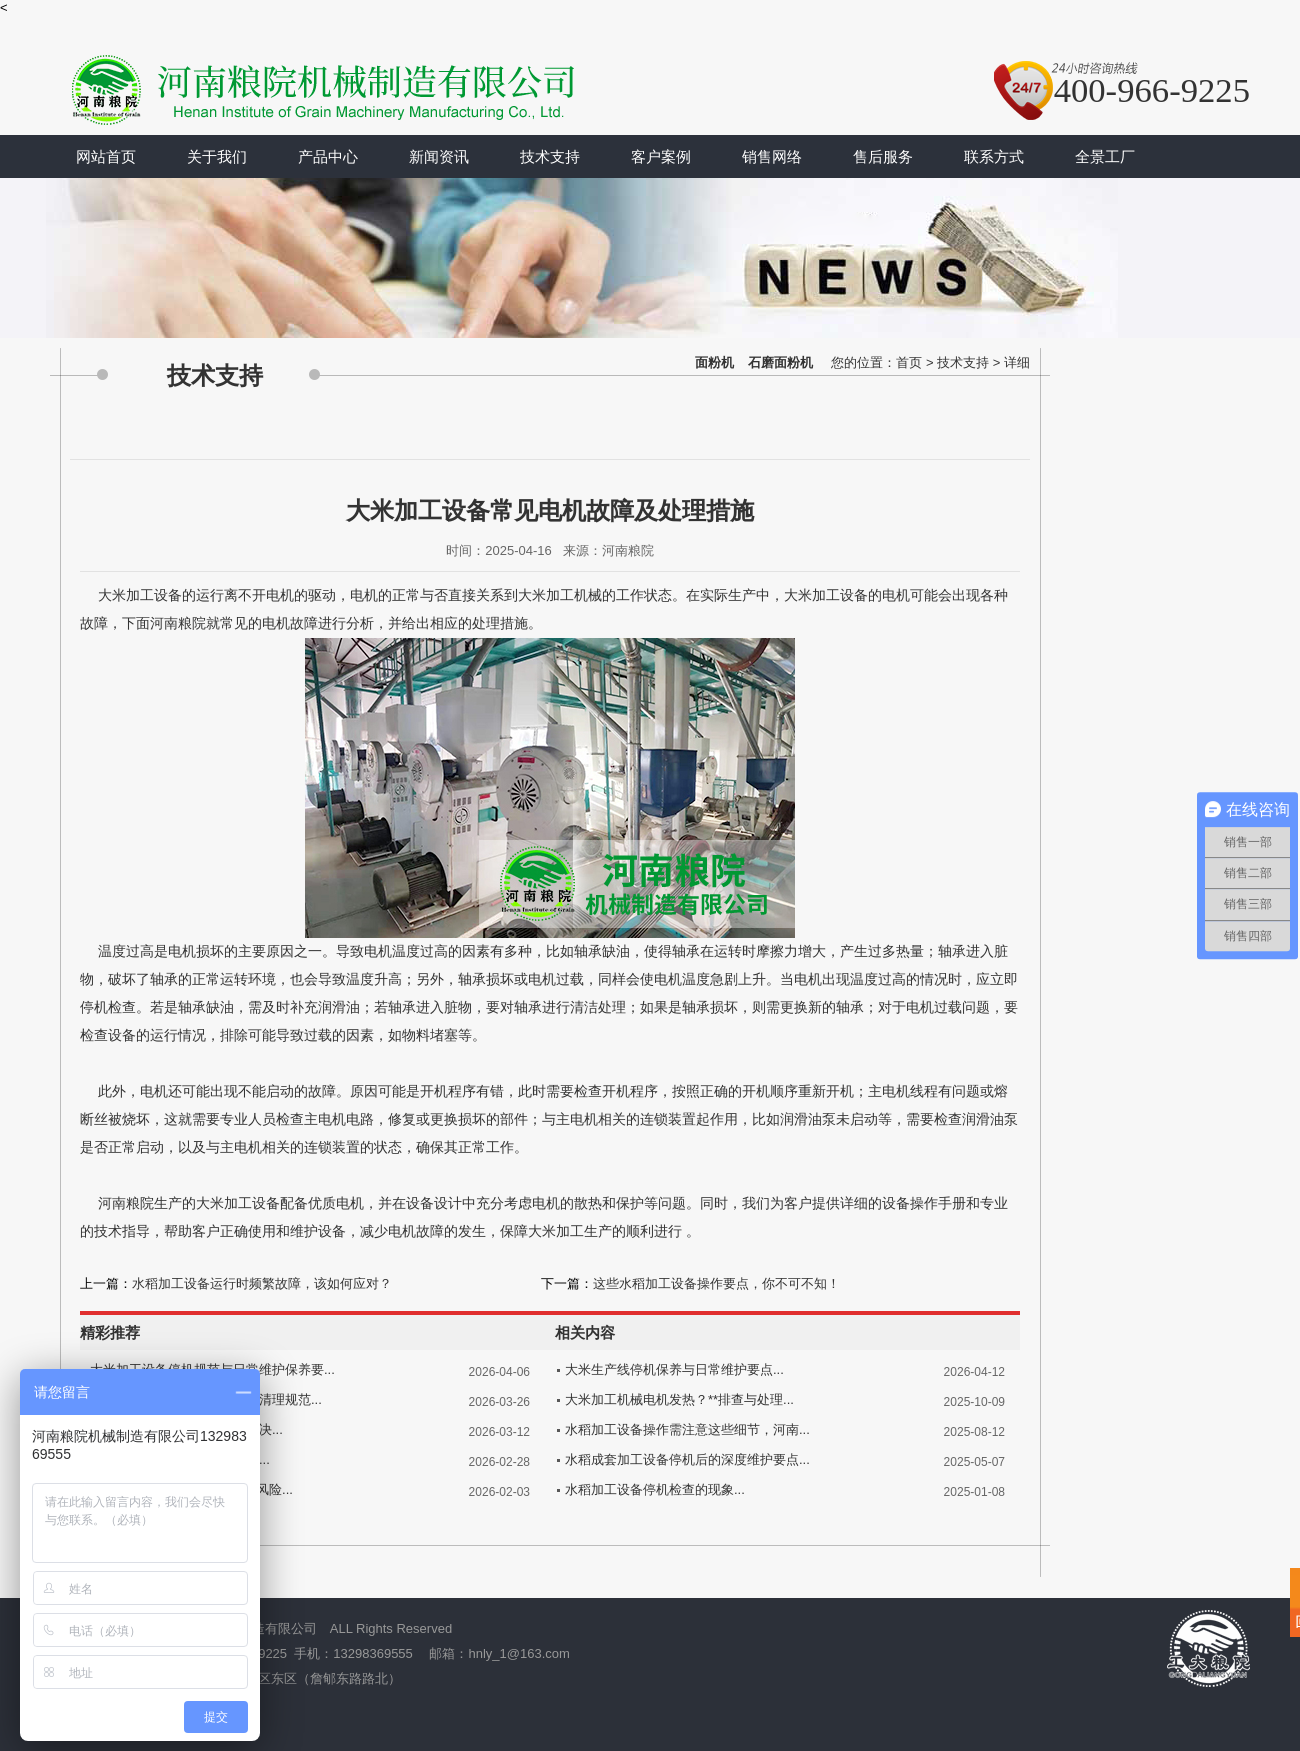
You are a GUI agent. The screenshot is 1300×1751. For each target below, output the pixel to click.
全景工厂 (1105, 156)
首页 (909, 362)
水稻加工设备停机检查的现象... (655, 1489)
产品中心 (328, 156)
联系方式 (994, 156)
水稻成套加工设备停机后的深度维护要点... (687, 1459)
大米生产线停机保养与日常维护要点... (674, 1369)
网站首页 (106, 156)
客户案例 (661, 156)
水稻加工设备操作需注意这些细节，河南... (687, 1429)
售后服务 (883, 156)
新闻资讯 (439, 156)
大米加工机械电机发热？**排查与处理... (679, 1399)
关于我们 (217, 156)
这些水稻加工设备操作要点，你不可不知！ (716, 1283)
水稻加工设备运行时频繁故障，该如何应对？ (262, 1283)
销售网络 (772, 156)
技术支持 (550, 156)
